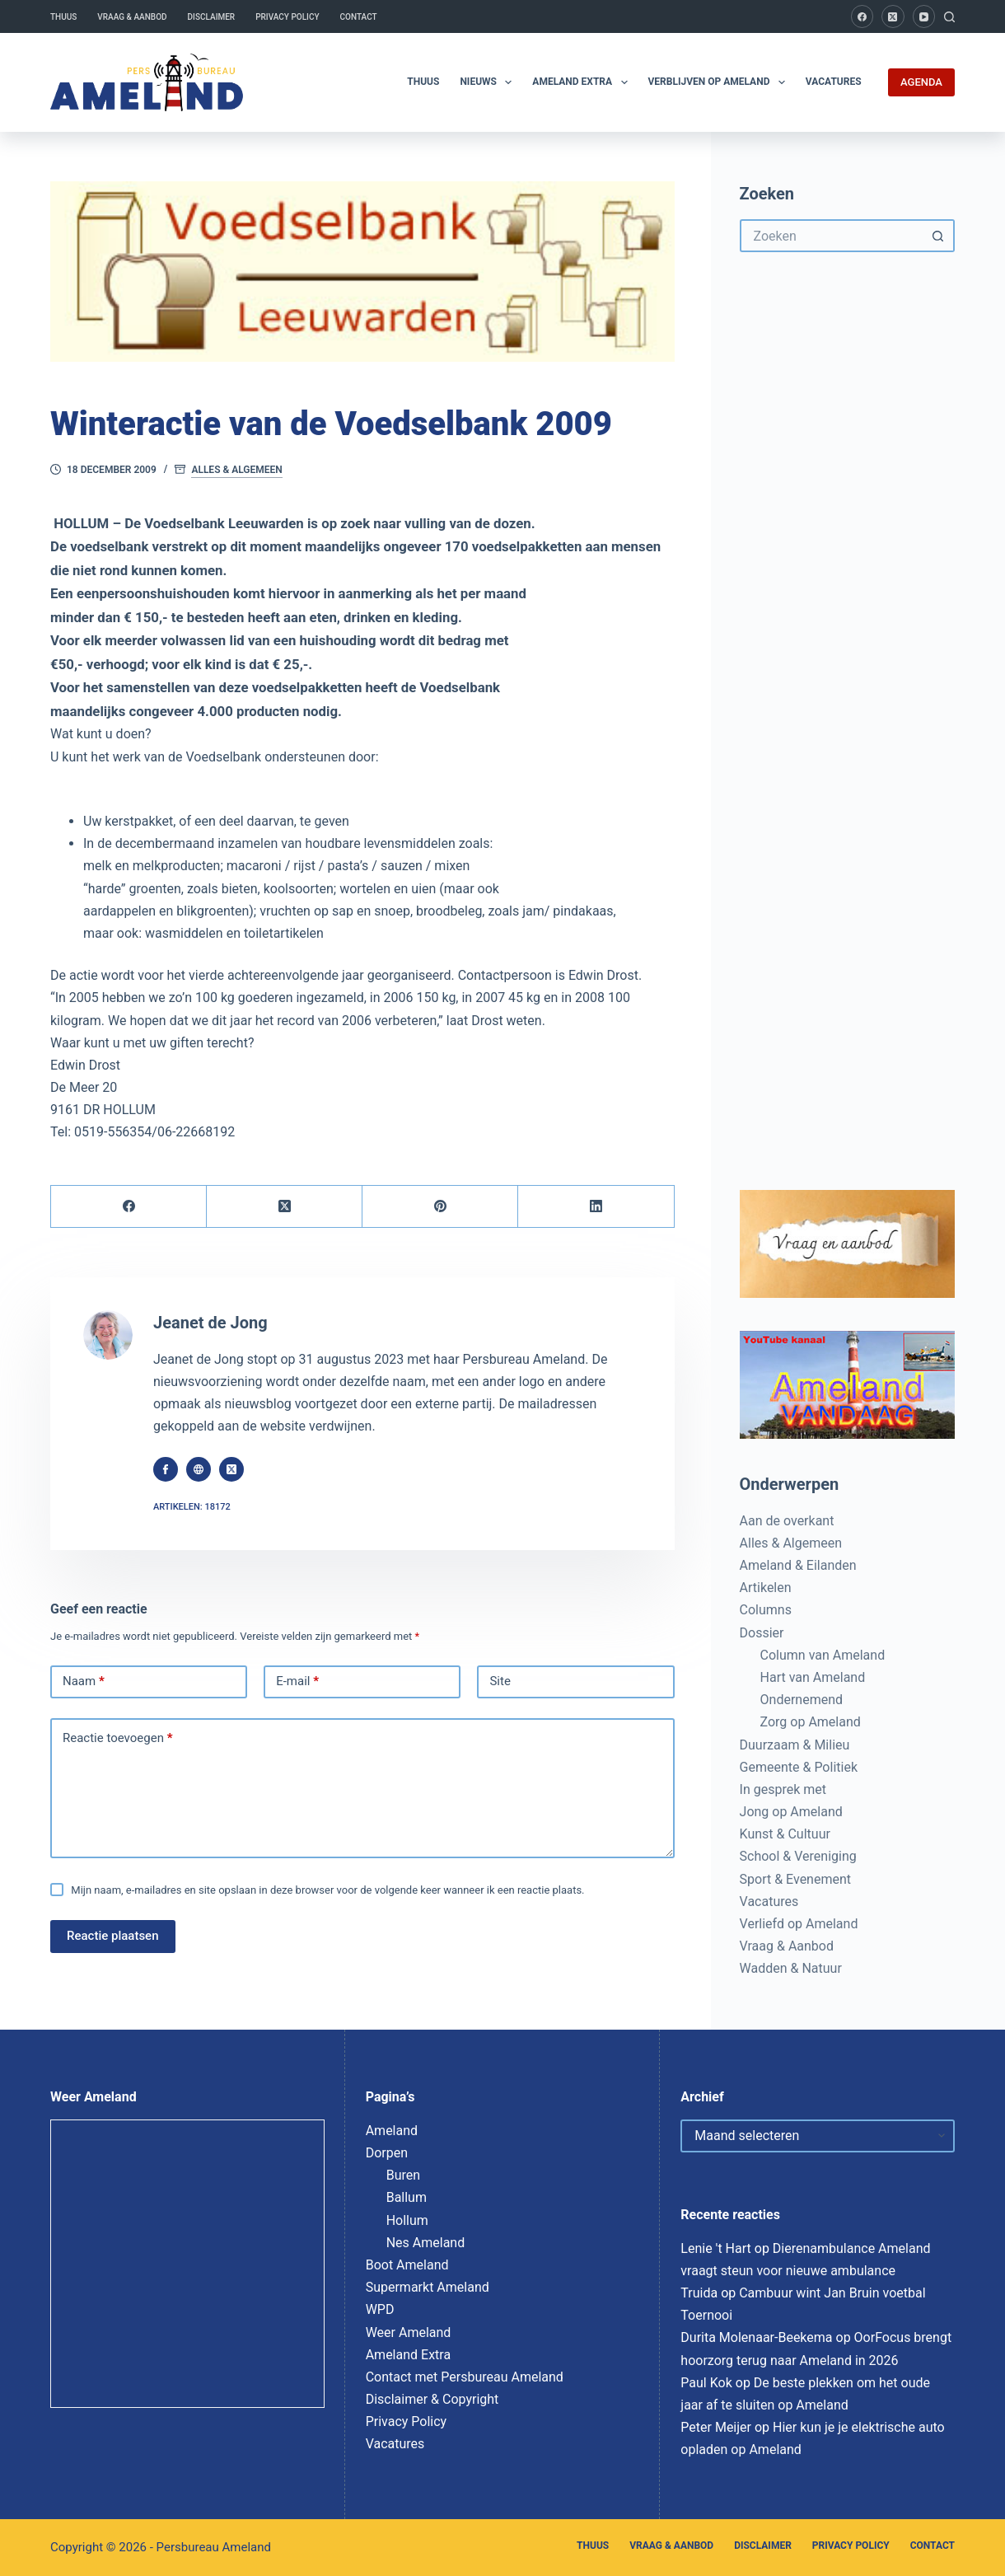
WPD (380, 2309)
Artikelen (766, 1587)
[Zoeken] (949, 17)
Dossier (762, 1633)
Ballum (406, 2197)
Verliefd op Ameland (799, 1924)
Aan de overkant (787, 1521)
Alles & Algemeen (236, 469)
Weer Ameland (408, 2332)
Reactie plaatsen (113, 1935)
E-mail (297, 1682)
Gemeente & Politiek (799, 1767)
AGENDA (921, 82)
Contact (358, 16)
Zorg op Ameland (810, 1722)
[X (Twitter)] (892, 16)
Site (499, 1681)
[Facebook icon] (165, 1469)
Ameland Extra (582, 82)
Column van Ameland (823, 1655)
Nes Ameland (425, 2242)
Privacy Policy (287, 16)
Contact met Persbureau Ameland (464, 2377)
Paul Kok (706, 2383)
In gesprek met (783, 1789)
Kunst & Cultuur (785, 1834)
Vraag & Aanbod (131, 16)
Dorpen (387, 2153)
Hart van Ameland (813, 1677)
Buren (403, 2175)
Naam (84, 1682)
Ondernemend (801, 1699)
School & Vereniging (798, 1856)
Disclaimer (212, 16)
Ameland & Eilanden (798, 1565)
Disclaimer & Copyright (432, 2399)
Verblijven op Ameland (720, 82)
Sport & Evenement (795, 1879)
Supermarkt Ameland (427, 2287)
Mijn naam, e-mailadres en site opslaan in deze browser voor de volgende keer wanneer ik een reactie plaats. (327, 1890)
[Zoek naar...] (831, 235)
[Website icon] (198, 1469)
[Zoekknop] (938, 235)
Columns (766, 1610)
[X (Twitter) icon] (231, 1469)
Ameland (392, 2130)
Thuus (63, 16)
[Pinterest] (440, 1207)
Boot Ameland (407, 2265)
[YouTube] (924, 16)
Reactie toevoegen (117, 1738)
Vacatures (834, 81)
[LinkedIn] (596, 1207)
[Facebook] (862, 16)
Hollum (407, 2220)
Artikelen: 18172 (192, 1506)
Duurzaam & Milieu (795, 1745)
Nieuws (489, 82)
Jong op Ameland (791, 1812)
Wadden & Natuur (791, 1968)
